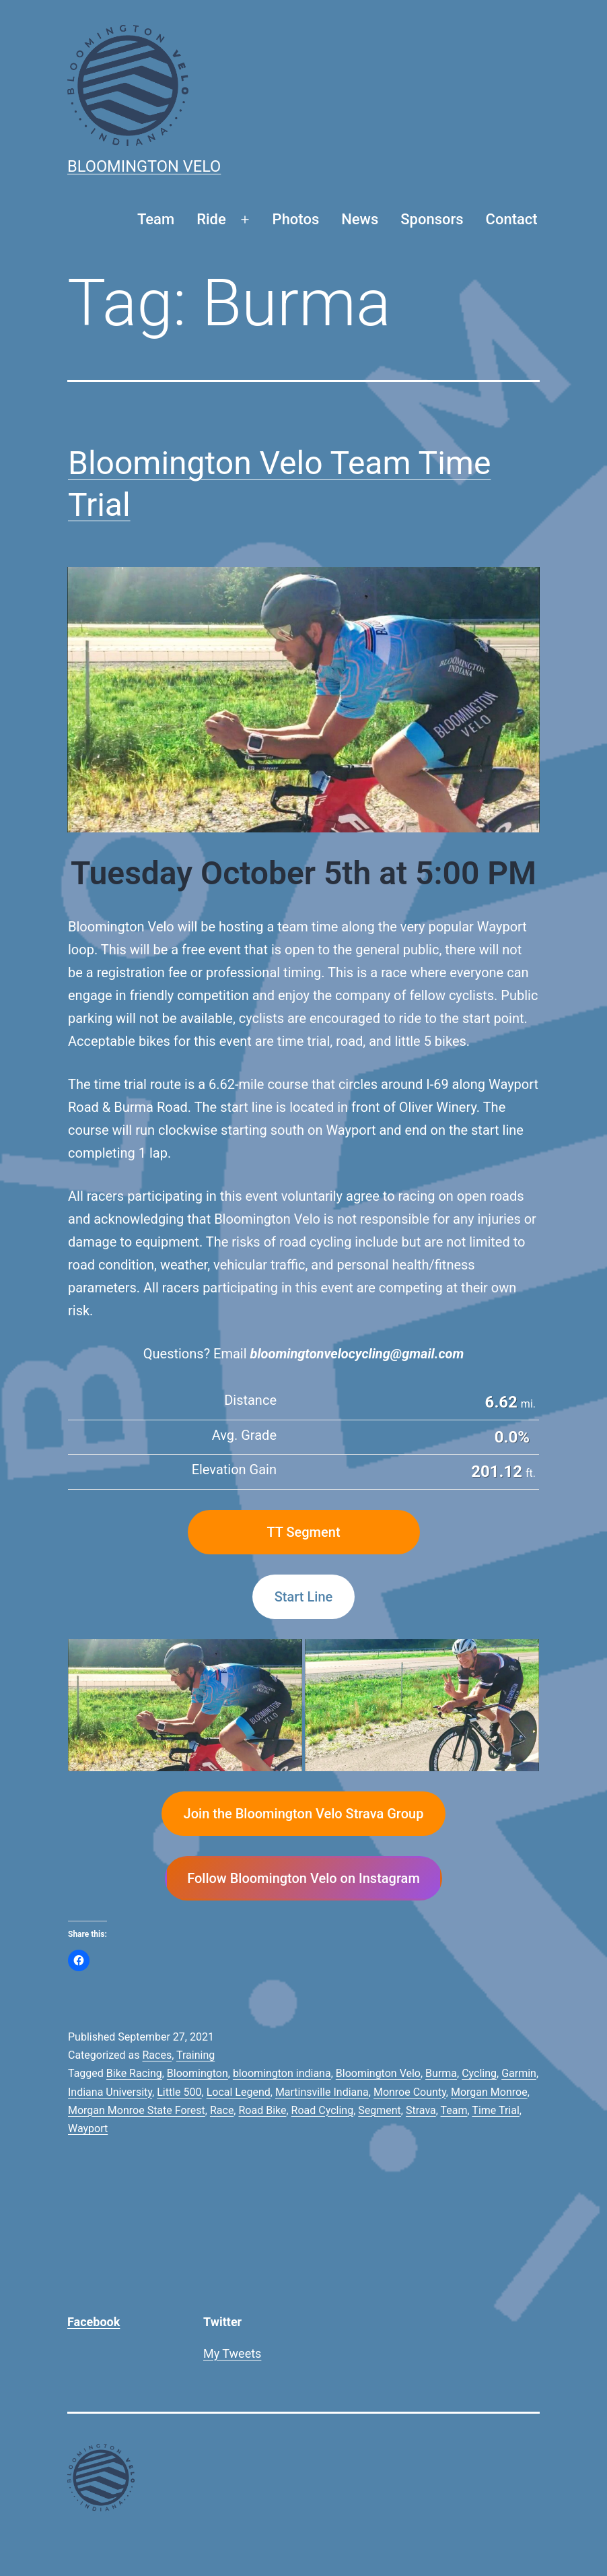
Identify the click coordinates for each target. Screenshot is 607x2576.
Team (155, 219)
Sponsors (431, 219)
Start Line (303, 1597)
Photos (296, 219)
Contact (512, 219)
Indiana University (110, 2092)
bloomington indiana (282, 2073)
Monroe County (409, 2092)
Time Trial (495, 2110)
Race (222, 2110)
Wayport (88, 2128)
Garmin (518, 2073)
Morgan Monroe (489, 2092)
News (359, 219)
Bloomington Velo (144, 166)
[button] (185, 1705)
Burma (441, 2073)
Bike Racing (134, 2073)
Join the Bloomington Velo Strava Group (304, 1814)
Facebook (93, 2322)
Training (195, 2055)
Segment (379, 2110)
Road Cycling (322, 2110)
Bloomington (197, 2073)
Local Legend (239, 2092)
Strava (421, 2110)
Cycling (479, 2073)
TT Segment (303, 1532)
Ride (211, 219)
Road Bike (262, 2110)
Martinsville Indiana (322, 2092)
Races (157, 2055)
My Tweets (232, 2353)
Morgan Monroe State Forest (136, 2110)
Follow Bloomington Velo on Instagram (303, 1878)
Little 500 (179, 2092)
